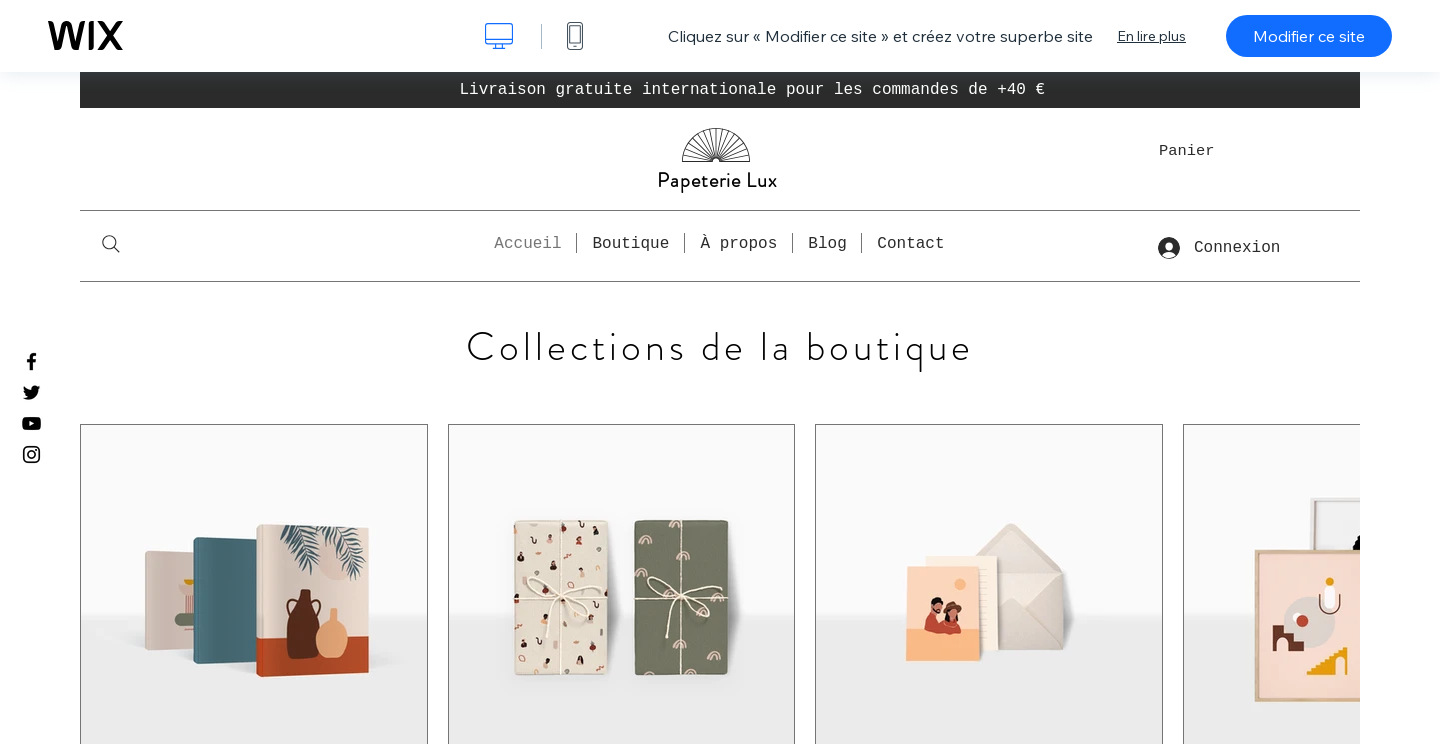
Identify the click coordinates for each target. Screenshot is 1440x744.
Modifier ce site (1309, 36)
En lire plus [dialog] (1151, 36)
